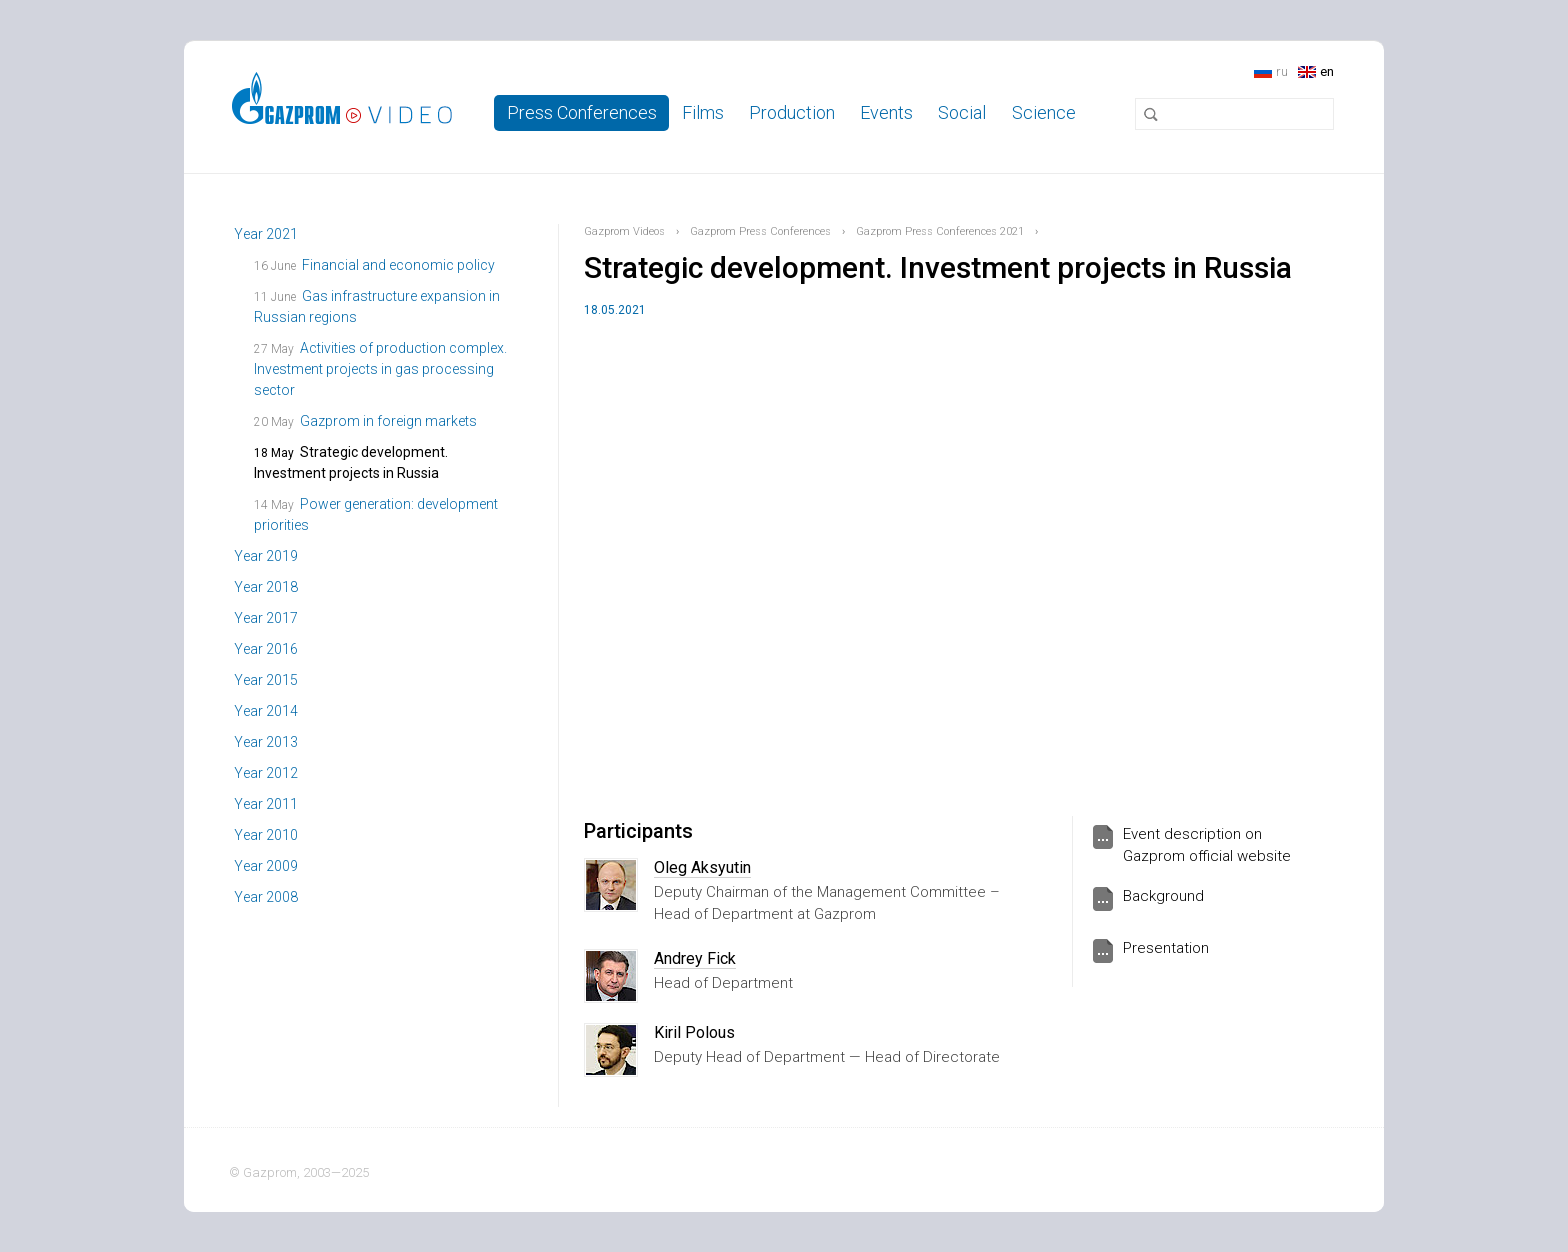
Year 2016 (266, 649)
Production (792, 112)
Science (1044, 112)
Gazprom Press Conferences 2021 (940, 231)
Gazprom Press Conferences (760, 231)
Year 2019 (266, 556)
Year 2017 (266, 618)
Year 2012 (266, 773)
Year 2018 (266, 587)
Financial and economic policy (398, 265)
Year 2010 (266, 835)
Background (1163, 896)
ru (1282, 71)
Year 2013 (266, 742)
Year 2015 (266, 680)
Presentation (1166, 948)
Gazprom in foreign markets (388, 421)
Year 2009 (266, 866)
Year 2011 (266, 804)
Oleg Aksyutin (702, 867)
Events (886, 112)
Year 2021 (266, 234)
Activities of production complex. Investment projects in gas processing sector (380, 369)
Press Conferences (582, 112)
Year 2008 (266, 897)
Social (962, 112)
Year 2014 (266, 711)
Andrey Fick (695, 958)
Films (703, 112)
